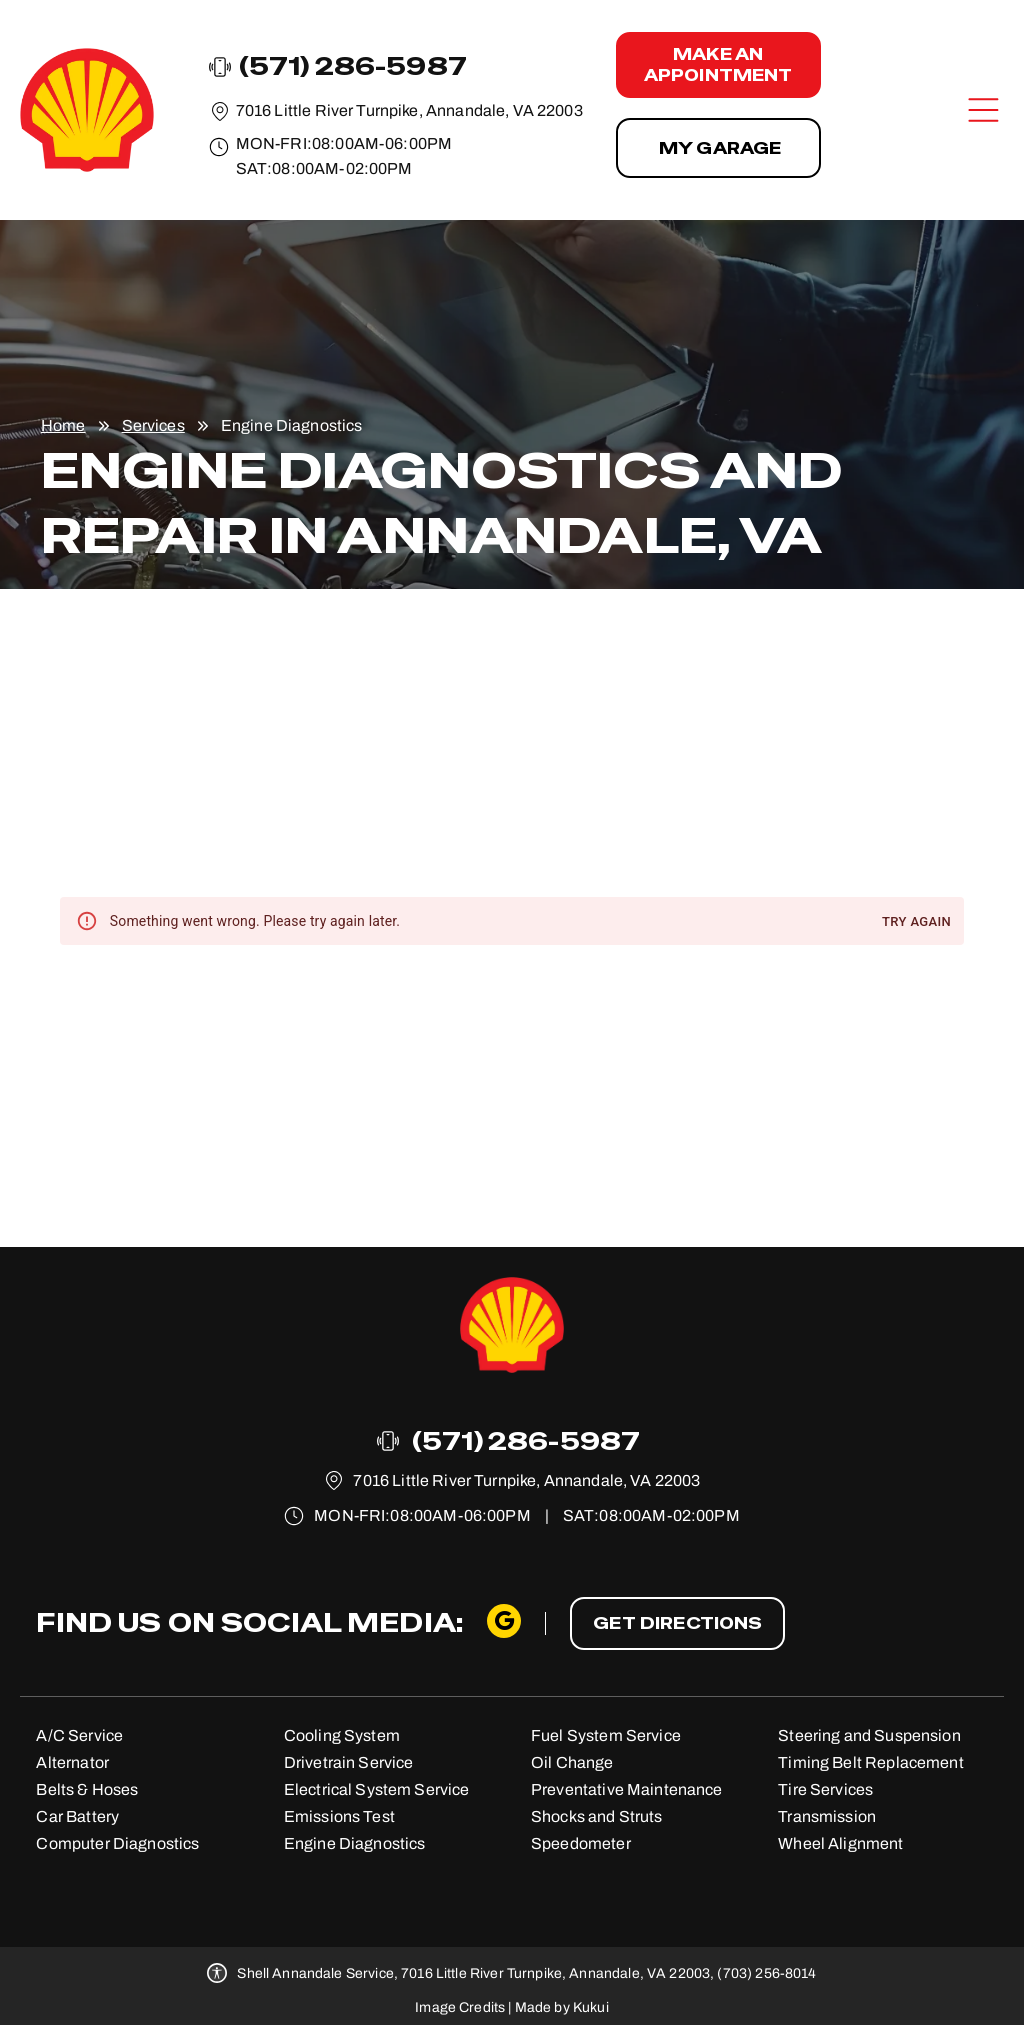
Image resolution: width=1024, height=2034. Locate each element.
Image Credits (460, 2007)
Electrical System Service (377, 1789)
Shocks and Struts (597, 1816)
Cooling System (342, 1735)
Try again (916, 922)
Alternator (72, 1762)
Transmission (827, 1816)
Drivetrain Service (349, 1762)
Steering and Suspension (869, 1735)
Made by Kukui (562, 2007)
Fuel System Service (606, 1735)
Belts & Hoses (87, 1789)
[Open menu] (983, 110)
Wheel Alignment (840, 1843)
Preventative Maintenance (627, 1789)
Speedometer (581, 1843)
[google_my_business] (504, 1623)
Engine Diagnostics (355, 1843)
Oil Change (572, 1762)
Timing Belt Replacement (870, 1762)
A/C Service (79, 1735)
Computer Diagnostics (117, 1843)
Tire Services (825, 1789)
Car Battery (77, 1816)
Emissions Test (339, 1816)
